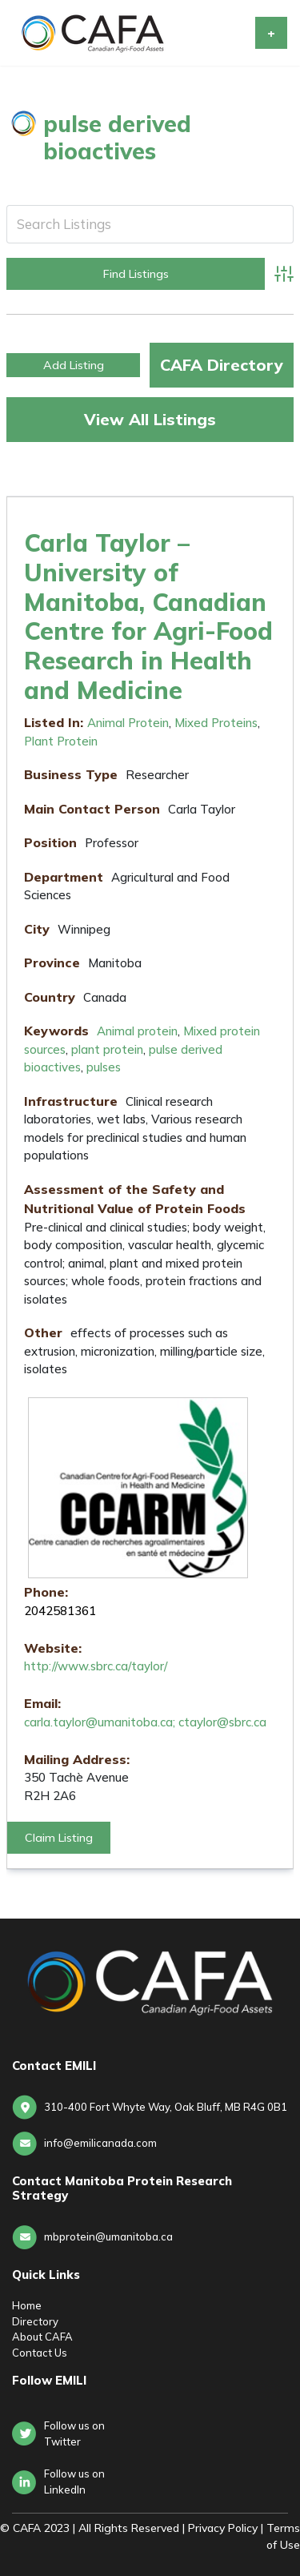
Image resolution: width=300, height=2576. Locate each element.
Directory (35, 2321)
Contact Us (39, 2352)
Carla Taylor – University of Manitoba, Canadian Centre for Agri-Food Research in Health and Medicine (148, 616)
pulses (103, 1067)
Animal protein (137, 1031)
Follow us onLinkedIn (74, 2481)
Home (27, 2305)
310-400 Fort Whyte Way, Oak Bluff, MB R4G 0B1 (165, 2106)
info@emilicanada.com (100, 2142)
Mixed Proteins (216, 722)
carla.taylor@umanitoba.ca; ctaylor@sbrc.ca (145, 1722)
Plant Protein (61, 741)
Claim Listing (59, 1838)
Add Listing (73, 365)
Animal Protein (128, 722)
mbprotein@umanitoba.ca (108, 2236)
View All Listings (150, 419)
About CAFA (42, 2336)
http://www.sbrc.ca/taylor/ (95, 1666)
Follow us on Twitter (74, 2433)
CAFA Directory (221, 365)
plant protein (107, 1049)
